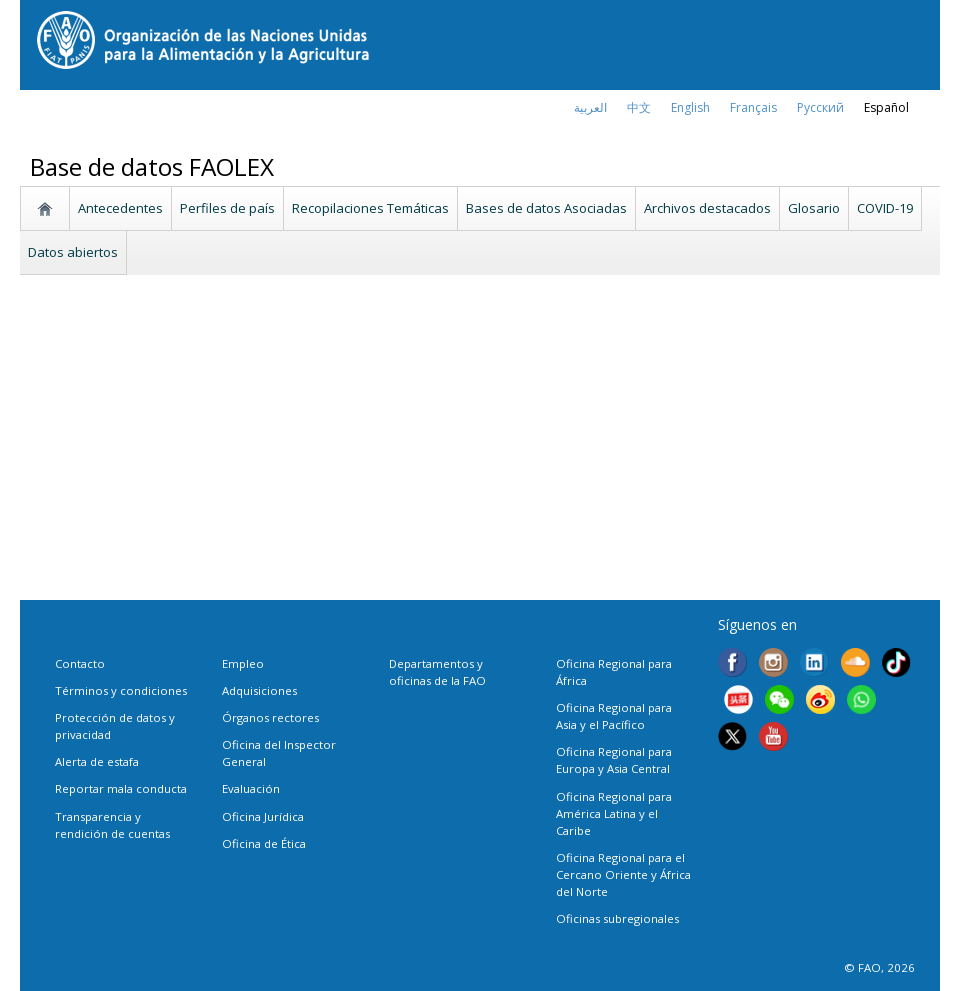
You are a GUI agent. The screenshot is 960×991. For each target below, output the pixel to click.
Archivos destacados (707, 208)
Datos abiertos (73, 252)
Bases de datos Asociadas (546, 208)
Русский (820, 107)
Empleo (243, 663)
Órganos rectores (270, 717)
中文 (639, 107)
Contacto (80, 663)
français (753, 107)
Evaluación (251, 788)
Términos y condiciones (121, 690)
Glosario (814, 208)
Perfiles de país (227, 208)
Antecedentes (120, 208)
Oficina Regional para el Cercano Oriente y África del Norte (623, 874)
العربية (590, 107)
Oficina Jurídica (263, 816)
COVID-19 (885, 208)
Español (886, 107)
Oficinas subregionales (617, 918)
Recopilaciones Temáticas (370, 208)
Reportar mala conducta (121, 788)
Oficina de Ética (264, 843)
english (690, 107)
